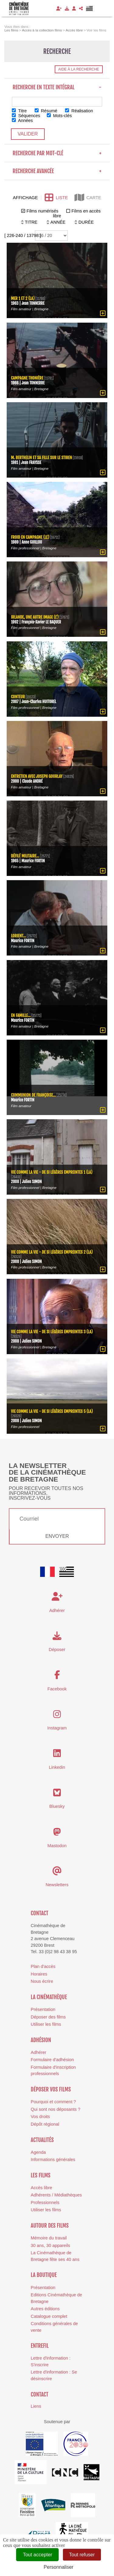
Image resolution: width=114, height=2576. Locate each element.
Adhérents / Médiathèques (56, 2195)
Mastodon (57, 1845)
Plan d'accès (43, 1966)
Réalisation (79, 110)
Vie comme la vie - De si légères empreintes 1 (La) (51, 1172)
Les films (40, 2175)
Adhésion (41, 2040)
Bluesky (56, 1806)
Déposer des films (48, 2017)
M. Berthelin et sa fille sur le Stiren (41, 457)
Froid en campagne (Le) (30, 537)
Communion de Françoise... (33, 1094)
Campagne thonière (27, 377)
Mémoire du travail (49, 2237)
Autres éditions (45, 2308)
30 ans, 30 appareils (50, 2245)
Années (22, 120)
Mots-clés (59, 115)
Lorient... (18, 935)
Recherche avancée (56, 171)
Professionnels (45, 2202)
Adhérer (38, 2052)
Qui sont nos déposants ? (55, 2109)
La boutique (44, 2275)
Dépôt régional (45, 2124)
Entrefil (40, 2345)
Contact (39, 1913)
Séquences (26, 115)
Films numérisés (42, 211)
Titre (19, 110)
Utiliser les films (46, 2024)
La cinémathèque (49, 1997)
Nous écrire (42, 1981)
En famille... (21, 1015)
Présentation (43, 2009)
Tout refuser (82, 2554)
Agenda (38, 2152)
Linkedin (57, 1767)
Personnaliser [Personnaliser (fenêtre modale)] (59, 2567)
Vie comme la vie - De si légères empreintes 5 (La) (52, 1411)
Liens (36, 2406)
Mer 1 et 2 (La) (23, 298)
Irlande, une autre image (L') (35, 616)
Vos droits (40, 2116)
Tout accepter (37, 2554)
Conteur (18, 696)
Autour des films (50, 2225)
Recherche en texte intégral (56, 87)
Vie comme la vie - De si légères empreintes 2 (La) (52, 1252)
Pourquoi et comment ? (53, 2101)
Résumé (46, 110)
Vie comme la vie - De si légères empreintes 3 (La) (52, 1331)
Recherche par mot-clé (56, 153)
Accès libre (41, 2187)
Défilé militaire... (25, 855)
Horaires (39, 1974)
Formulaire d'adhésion (52, 2059)
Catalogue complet (49, 2316)
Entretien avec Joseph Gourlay (37, 776)
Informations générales (53, 2159)
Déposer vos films (51, 2089)
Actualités (42, 2140)
